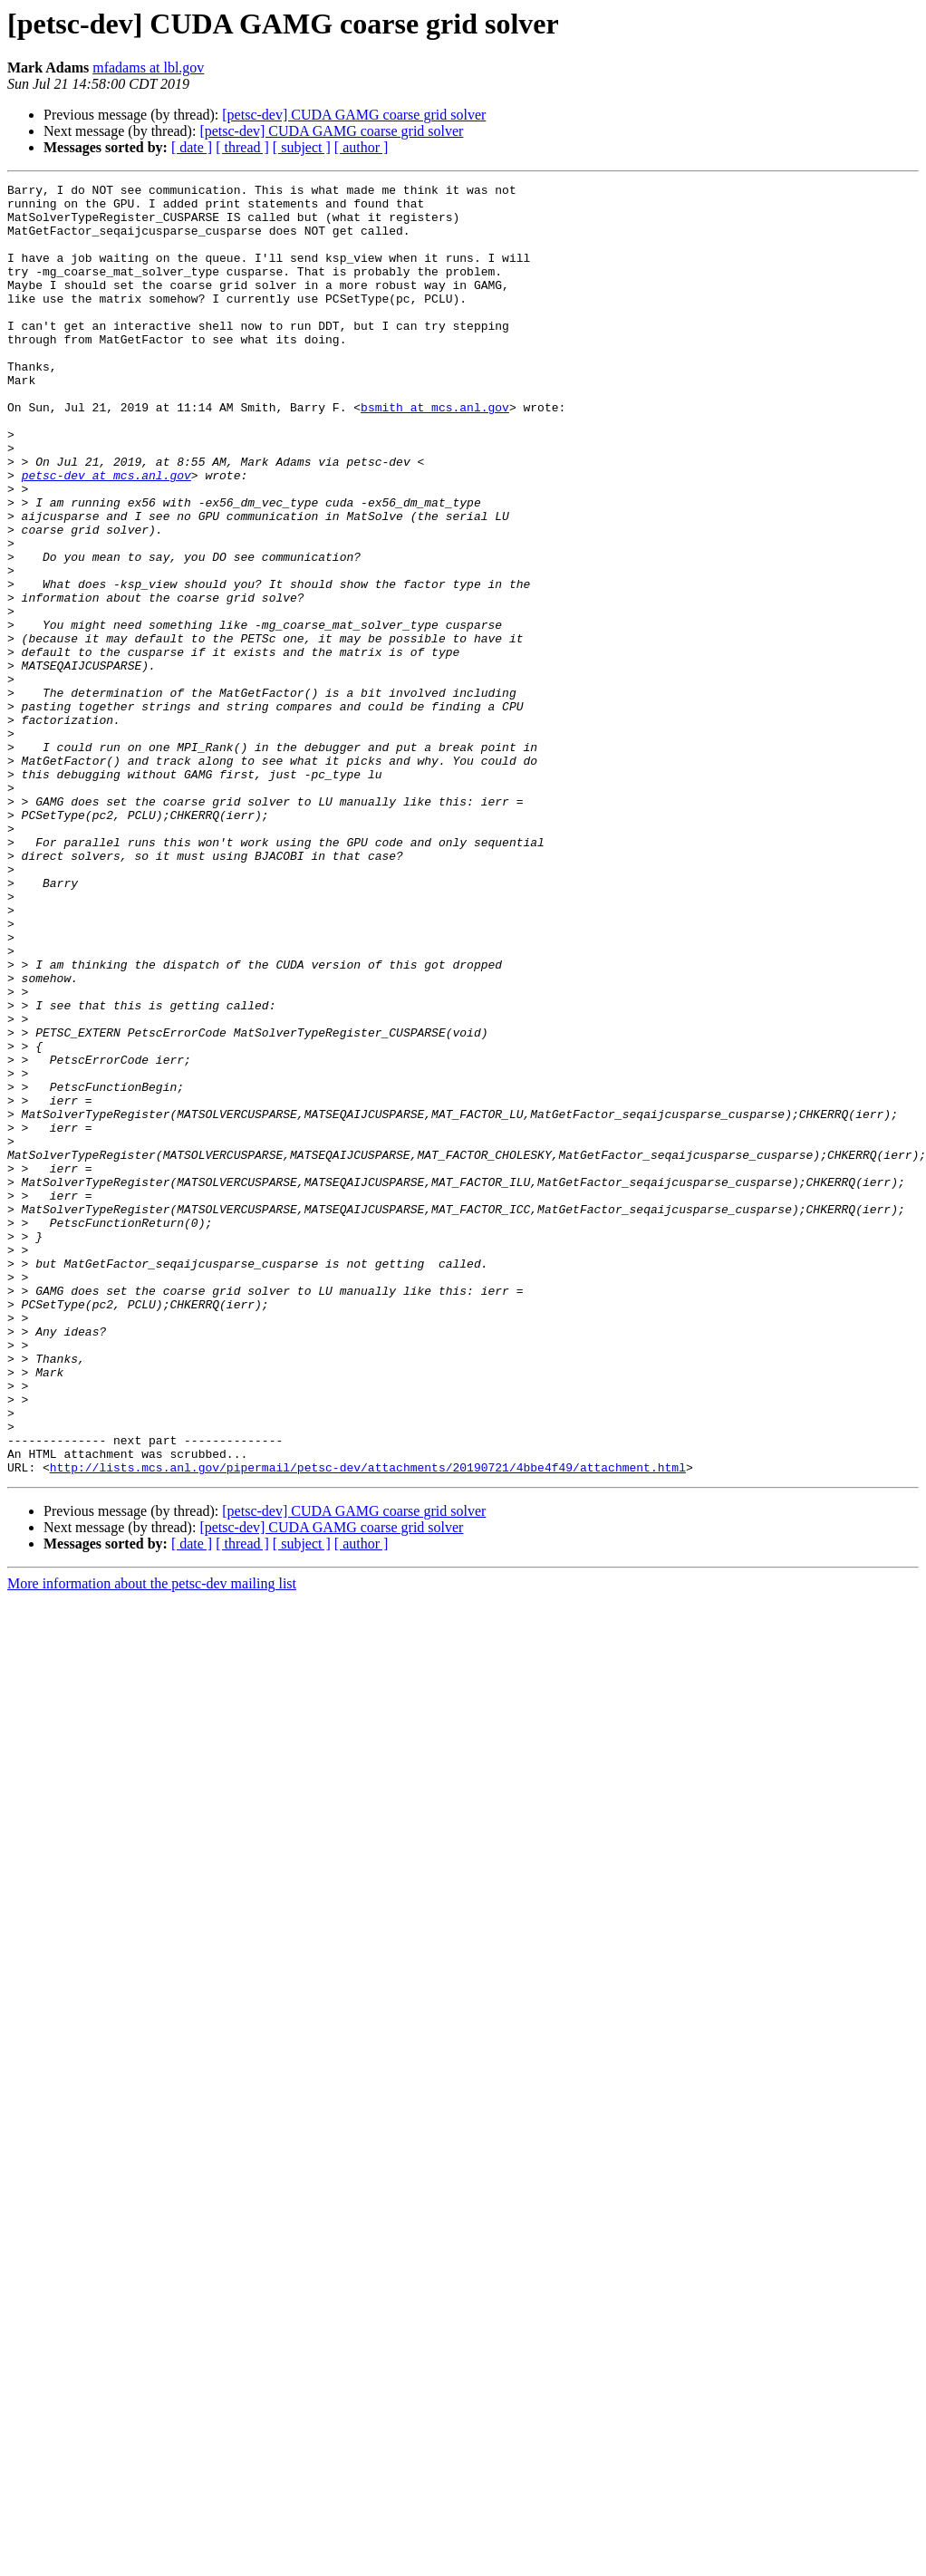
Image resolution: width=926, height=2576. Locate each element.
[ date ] (191, 147)
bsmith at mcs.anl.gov (435, 453)
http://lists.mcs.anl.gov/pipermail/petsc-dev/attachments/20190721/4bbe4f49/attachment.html (368, 1725)
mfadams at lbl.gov (148, 67)
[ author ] (361, 147)
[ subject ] (302, 147)
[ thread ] (242, 147)
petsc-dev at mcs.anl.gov (106, 534)
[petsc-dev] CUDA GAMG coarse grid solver (354, 114)
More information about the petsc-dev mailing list (151, 1841)
